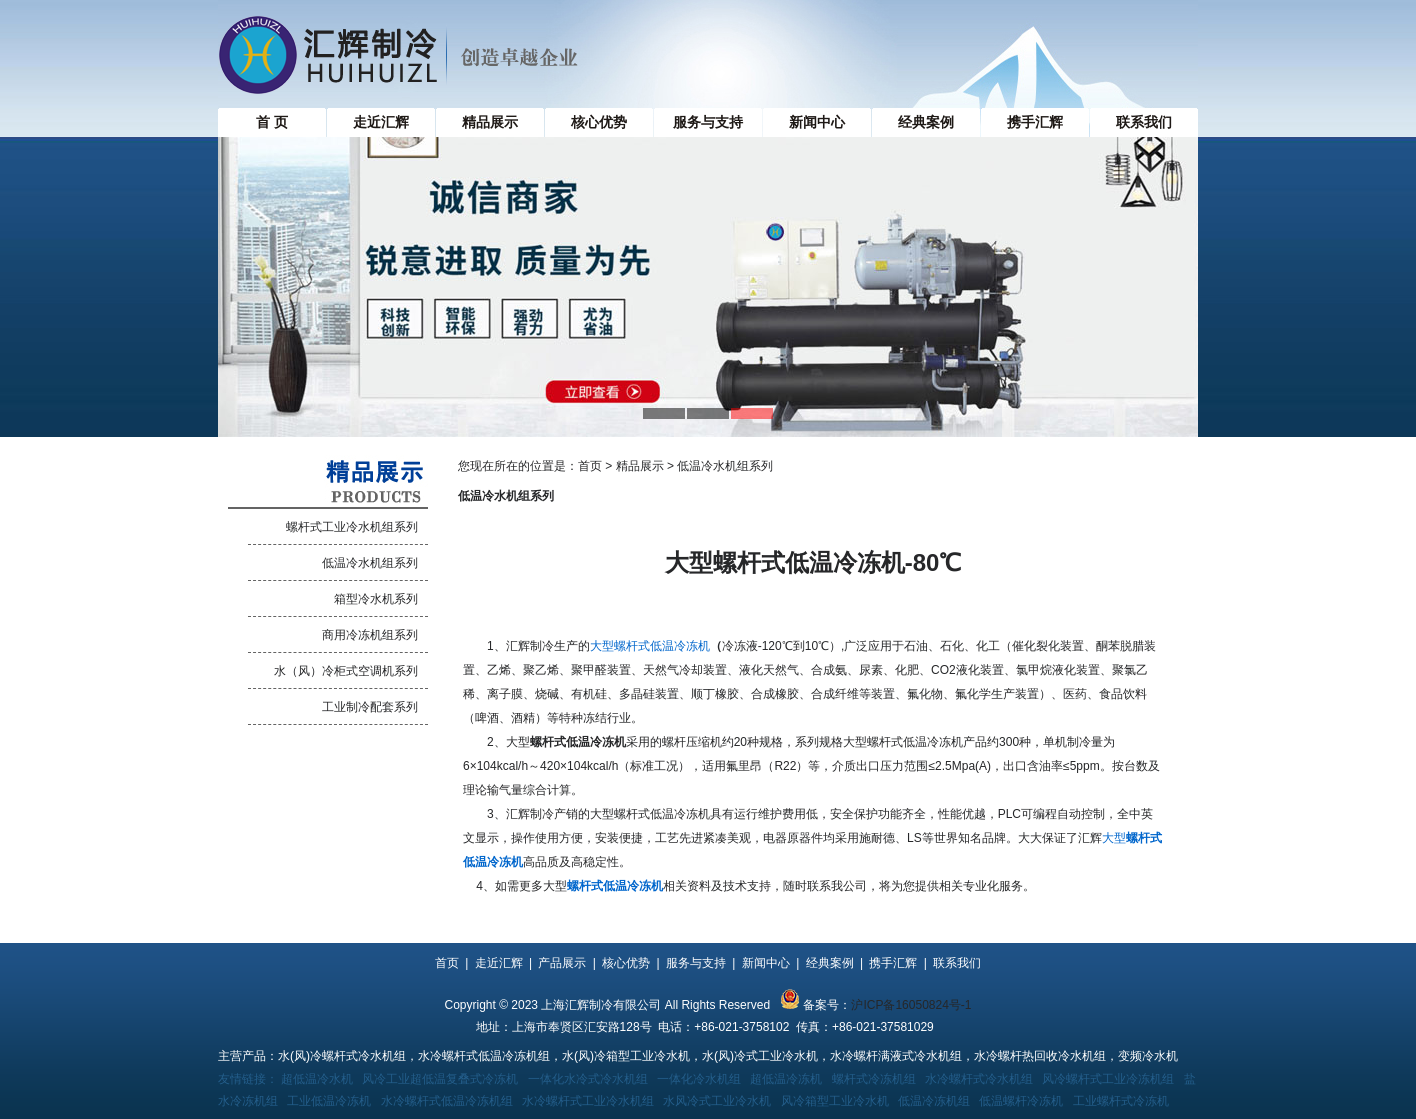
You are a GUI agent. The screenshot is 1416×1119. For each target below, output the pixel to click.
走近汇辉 (381, 122)
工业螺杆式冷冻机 (1121, 1101)
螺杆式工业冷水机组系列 (352, 527)
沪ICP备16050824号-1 (911, 1005)
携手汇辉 (1035, 122)
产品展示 (562, 963)
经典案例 (926, 122)
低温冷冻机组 (934, 1101)
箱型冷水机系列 (376, 599)
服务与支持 (708, 122)
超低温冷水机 (317, 1079)
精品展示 (490, 122)
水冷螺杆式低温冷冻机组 (447, 1101)
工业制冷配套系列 (370, 707)
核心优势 (599, 122)
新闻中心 (817, 122)
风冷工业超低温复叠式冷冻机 (440, 1079)
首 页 (272, 122)
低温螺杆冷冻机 (1021, 1101)
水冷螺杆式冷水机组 (979, 1079)
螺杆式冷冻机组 (874, 1079)
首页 (590, 466)
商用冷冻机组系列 (370, 635)
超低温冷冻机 (786, 1079)
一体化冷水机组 (699, 1079)
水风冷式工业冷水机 (717, 1101)
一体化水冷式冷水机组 (588, 1079)
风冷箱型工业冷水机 (835, 1101)
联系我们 (1144, 122)
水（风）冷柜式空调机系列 (346, 671)
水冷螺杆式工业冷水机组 (588, 1101)
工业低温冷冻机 (329, 1101)
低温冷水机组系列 (370, 563)
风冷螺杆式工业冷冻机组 (1108, 1079)
